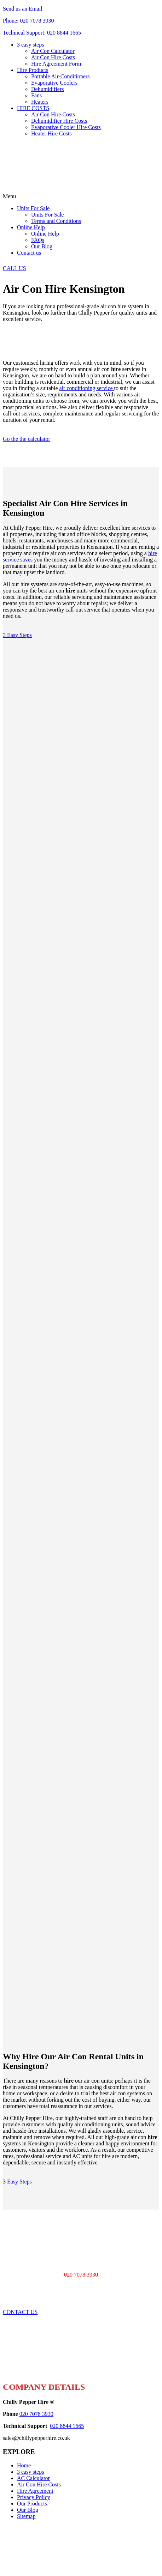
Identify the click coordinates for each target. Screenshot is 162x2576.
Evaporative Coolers (54, 83)
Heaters (39, 102)
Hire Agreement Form (56, 64)
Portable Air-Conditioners (60, 76)
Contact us (29, 253)
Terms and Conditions (56, 221)
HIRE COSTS (33, 108)
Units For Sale (33, 208)
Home (24, 2465)
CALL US (14, 268)
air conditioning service (86, 388)
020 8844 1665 (67, 2426)
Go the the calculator (26, 439)
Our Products (32, 2504)
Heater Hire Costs (51, 133)
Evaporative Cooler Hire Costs (66, 127)
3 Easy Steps (17, 635)
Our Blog (41, 246)
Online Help (31, 227)
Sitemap (26, 2516)
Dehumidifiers (47, 89)
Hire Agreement (35, 2491)
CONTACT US (20, 2312)
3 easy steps (30, 45)
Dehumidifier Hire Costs (59, 121)
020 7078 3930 (36, 2414)
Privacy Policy (33, 2497)
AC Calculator (33, 2478)
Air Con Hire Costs (53, 57)
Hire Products (32, 70)
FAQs (37, 240)
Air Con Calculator (53, 51)
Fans (36, 95)
